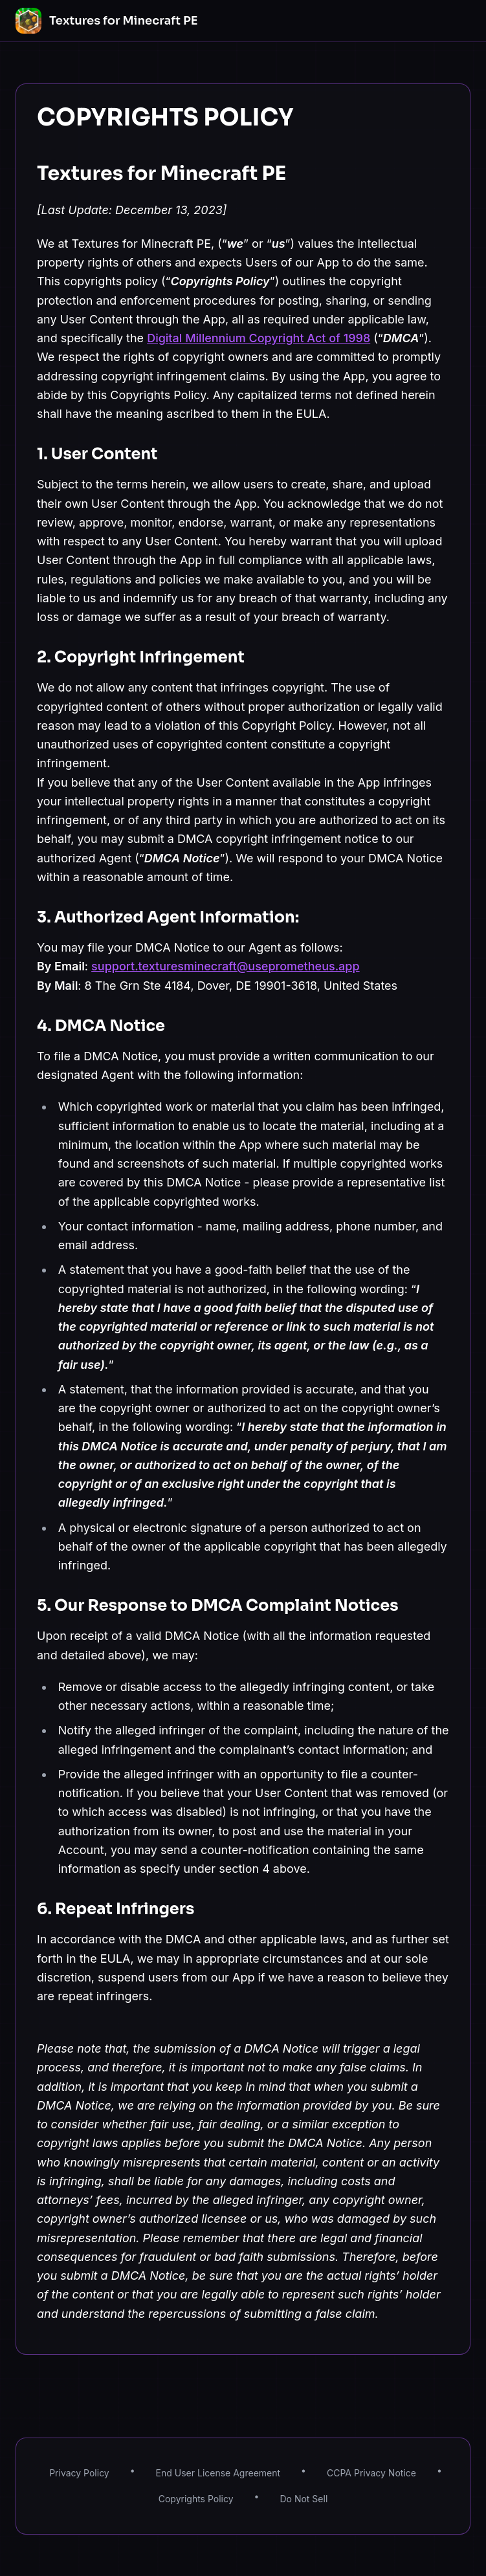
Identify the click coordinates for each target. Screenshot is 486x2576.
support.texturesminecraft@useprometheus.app (225, 966)
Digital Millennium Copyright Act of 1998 (258, 338)
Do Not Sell (303, 2498)
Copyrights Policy (196, 2498)
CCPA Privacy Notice (371, 2472)
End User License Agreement (218, 2472)
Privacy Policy (79, 2472)
